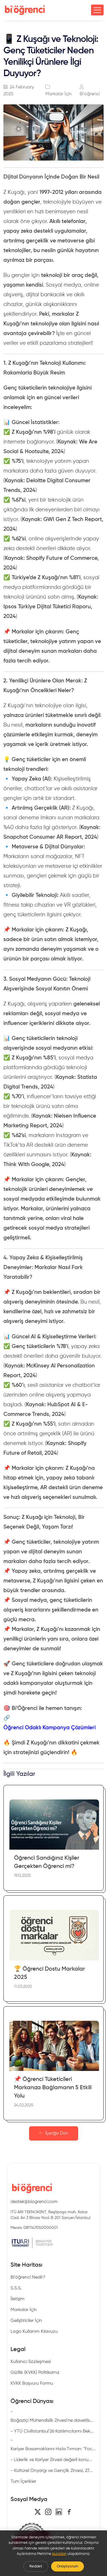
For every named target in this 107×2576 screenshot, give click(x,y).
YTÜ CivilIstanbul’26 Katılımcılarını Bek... (54, 2431)
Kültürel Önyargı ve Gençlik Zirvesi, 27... (53, 2470)
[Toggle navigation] (97, 10)
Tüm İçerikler (23, 2481)
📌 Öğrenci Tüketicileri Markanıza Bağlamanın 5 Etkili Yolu (53, 2088)
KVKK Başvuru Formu (32, 2383)
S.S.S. (16, 2288)
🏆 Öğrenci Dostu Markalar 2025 (49, 1973)
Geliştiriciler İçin (26, 2320)
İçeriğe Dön (53, 2133)
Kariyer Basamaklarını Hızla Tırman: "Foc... (53, 2449)
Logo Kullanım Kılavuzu (34, 2331)
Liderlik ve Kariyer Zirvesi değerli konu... (53, 2460)
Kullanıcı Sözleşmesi (31, 2362)
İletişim (18, 2299)
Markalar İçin (58, 94)
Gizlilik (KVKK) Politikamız (35, 2372)
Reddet (35, 2566)
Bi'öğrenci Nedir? (28, 2277)
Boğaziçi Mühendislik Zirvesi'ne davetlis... (52, 2420)
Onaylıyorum (67, 2566)
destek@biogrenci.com (34, 2202)
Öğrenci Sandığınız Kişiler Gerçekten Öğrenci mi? (46, 1862)
